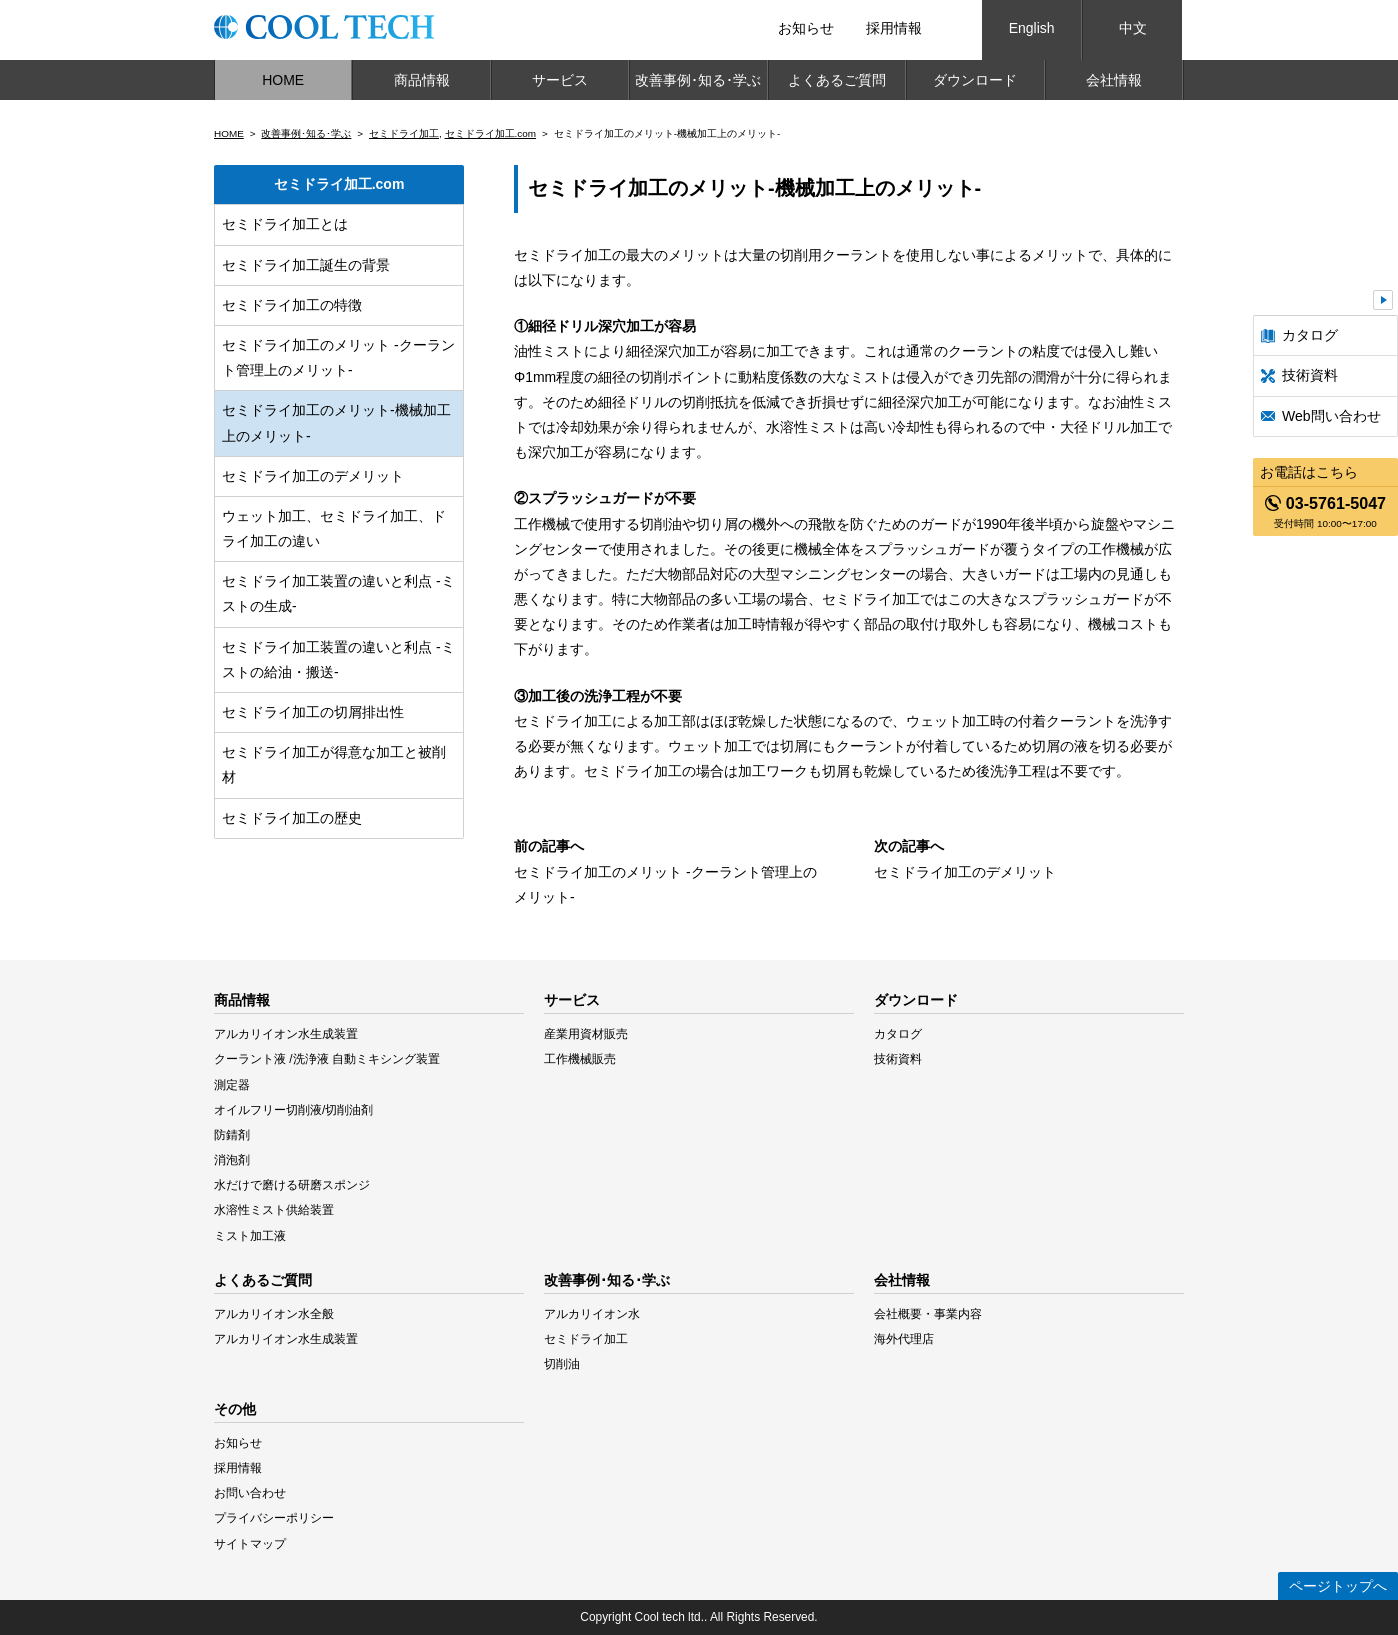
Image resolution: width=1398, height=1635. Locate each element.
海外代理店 (904, 1339)
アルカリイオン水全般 (274, 1314)
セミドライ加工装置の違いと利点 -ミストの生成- (338, 593)
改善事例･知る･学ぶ (698, 80)
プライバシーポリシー (274, 1518)
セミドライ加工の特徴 (292, 305)
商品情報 (422, 80)
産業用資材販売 (586, 1034)
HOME (283, 80)
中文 (1133, 28)
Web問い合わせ (1331, 416)
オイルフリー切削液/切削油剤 (293, 1110)
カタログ (1310, 335)
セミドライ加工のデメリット (313, 476)
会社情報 (1114, 80)
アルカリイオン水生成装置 (286, 1034)
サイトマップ (250, 1544)
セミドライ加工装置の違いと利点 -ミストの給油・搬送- (338, 659)
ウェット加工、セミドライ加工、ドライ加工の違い (334, 528)
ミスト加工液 (250, 1236)
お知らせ (806, 28)
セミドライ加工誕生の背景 (306, 265)
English (1032, 28)
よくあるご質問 (837, 80)
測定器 (232, 1085)
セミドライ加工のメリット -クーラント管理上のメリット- (338, 357)
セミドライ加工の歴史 (292, 818)
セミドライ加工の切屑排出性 (313, 712)
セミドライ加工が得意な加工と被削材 (334, 764)
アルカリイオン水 (592, 1314)
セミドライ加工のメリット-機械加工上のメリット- (336, 422)
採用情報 (894, 28)
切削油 (562, 1364)
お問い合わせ (250, 1493)
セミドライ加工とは (285, 224)
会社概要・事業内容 (928, 1314)
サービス (560, 80)
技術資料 (1310, 375)
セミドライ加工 (404, 133)
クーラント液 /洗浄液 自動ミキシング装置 (327, 1059)
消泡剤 (232, 1160)
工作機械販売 (580, 1059)
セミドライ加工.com (491, 133)
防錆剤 (232, 1135)
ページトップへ (1338, 1586)
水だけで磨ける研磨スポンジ (292, 1185)
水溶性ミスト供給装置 (274, 1210)
